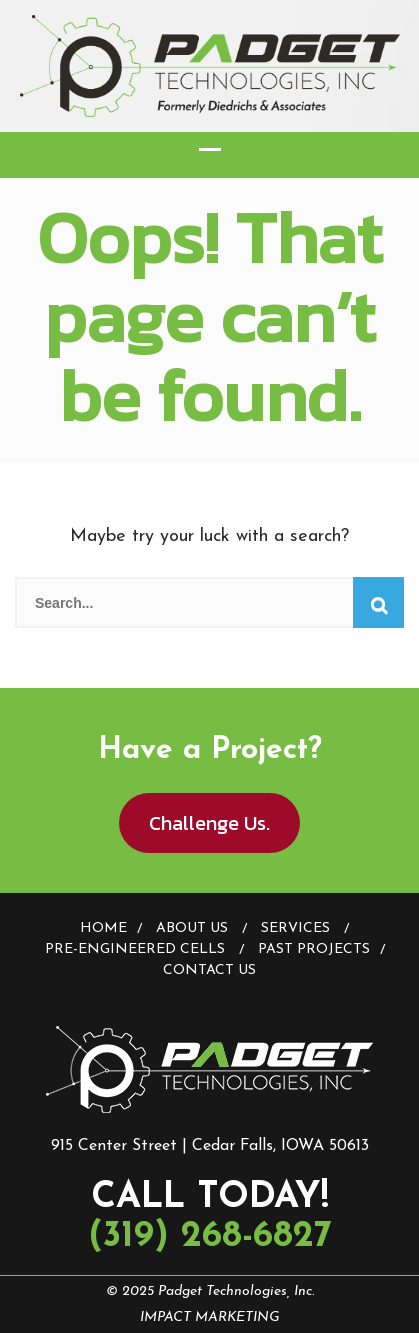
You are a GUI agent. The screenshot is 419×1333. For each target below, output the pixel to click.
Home (103, 928)
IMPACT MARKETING (210, 1317)
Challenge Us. (209, 823)
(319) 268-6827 (210, 1237)
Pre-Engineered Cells (135, 949)
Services (295, 928)
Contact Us (209, 970)
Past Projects (314, 949)
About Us (192, 928)
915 (62, 1146)
